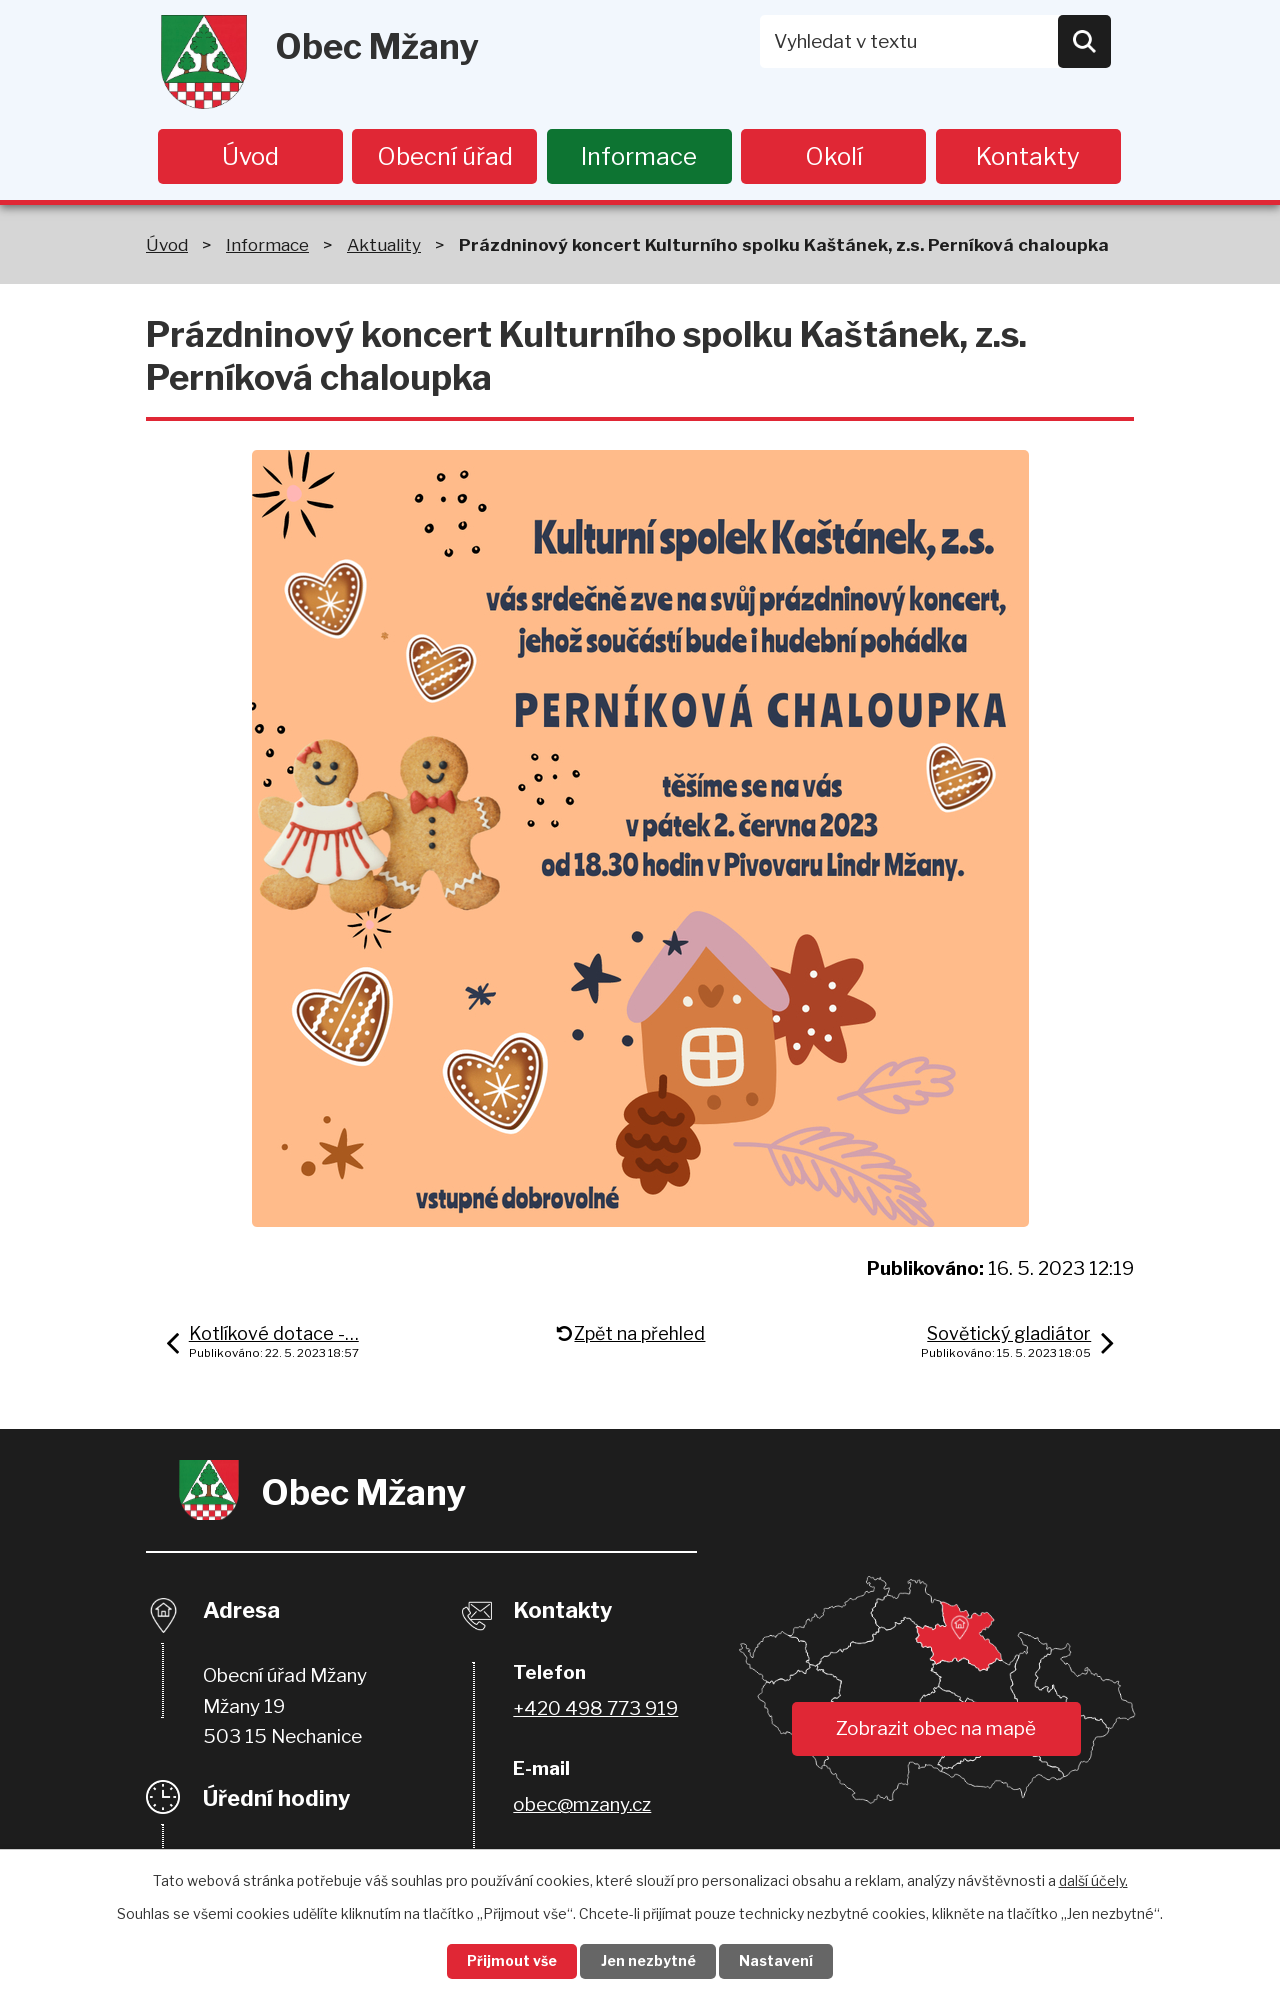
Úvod (250, 156)
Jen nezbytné (648, 1961)
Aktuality (384, 245)
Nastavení (778, 1961)
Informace (639, 156)
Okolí (834, 156)
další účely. (1093, 1879)
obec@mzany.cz (582, 1805)
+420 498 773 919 (595, 1709)
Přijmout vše (511, 1961)
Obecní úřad (445, 156)
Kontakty (1028, 156)
